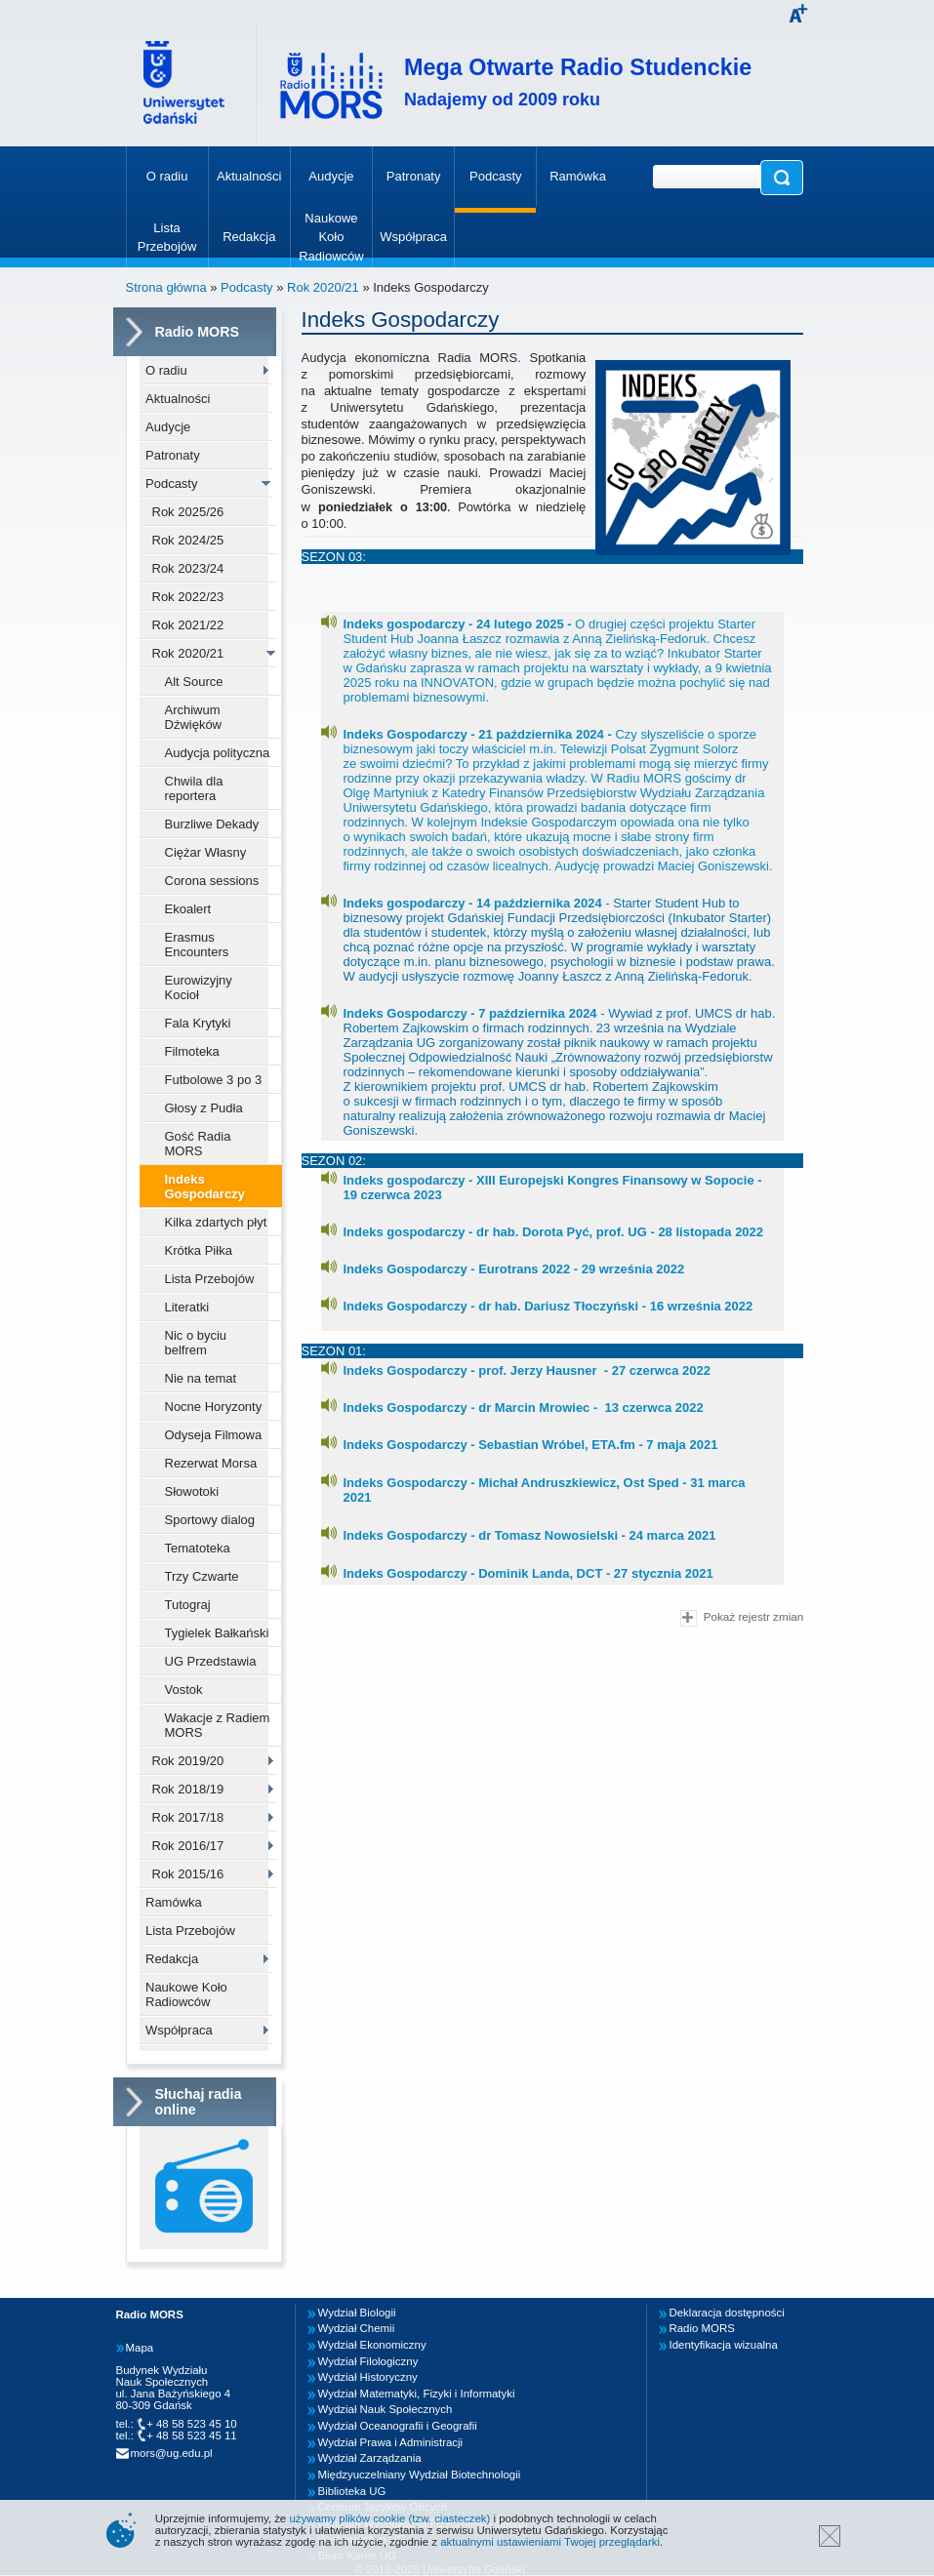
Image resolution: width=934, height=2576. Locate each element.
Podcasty (246, 287)
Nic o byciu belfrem (196, 1342)
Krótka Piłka (198, 1250)
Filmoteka (192, 1051)
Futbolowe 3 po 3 (214, 1079)
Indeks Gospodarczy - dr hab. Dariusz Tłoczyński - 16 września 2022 (548, 1306)
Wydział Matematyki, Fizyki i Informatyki (416, 2393)
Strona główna (166, 287)
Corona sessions (212, 880)
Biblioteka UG (352, 2491)
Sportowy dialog (210, 1519)
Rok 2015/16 (188, 1874)
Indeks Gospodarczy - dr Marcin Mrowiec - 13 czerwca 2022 (524, 1407)
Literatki (187, 1307)
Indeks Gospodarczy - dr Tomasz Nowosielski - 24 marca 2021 (530, 1535)
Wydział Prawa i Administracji (391, 2442)
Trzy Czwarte (202, 1576)
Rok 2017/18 (188, 1817)
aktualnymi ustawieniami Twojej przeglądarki (550, 2542)
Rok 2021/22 (188, 625)
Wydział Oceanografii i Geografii (397, 2426)
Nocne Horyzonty (214, 1406)
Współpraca (179, 2030)
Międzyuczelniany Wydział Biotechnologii (419, 2474)
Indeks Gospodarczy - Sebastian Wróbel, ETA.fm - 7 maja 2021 (531, 1444)
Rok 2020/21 (323, 287)
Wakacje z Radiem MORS (217, 1725)
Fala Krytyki (198, 1023)
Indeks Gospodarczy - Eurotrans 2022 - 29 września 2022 (514, 1269)
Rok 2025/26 (188, 511)
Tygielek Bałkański (217, 1633)
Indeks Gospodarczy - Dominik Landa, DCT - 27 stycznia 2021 (528, 1573)
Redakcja (171, 1959)
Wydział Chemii (356, 2328)
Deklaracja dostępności (727, 2312)
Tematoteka (197, 1548)
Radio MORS (702, 2328)
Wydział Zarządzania (370, 2458)
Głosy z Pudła (204, 1108)
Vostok (184, 1689)
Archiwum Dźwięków (194, 717)
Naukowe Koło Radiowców (186, 1994)
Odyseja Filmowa (214, 1435)
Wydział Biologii (357, 2312)
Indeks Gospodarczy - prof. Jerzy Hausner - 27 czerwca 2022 (527, 1370)
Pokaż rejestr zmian (741, 1618)
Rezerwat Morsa (211, 1463)
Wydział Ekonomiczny (372, 2345)
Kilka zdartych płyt (216, 1222)
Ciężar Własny (206, 852)
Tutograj (188, 1604)
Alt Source (194, 681)
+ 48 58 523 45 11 (191, 2435)
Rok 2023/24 (188, 568)
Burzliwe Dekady (212, 824)
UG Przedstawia (211, 1661)
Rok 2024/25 (188, 540)
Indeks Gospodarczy (205, 1186)
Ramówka (173, 1902)
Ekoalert (188, 909)
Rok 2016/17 (188, 1845)
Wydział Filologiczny (368, 2361)
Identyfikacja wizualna (724, 2345)
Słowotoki (192, 1491)
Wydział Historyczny (368, 2377)
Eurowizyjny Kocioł (198, 987)
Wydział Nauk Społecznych (385, 2409)
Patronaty (172, 455)
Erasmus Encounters (197, 944)
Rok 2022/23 (188, 596)
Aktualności (177, 398)
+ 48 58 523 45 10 (191, 2424)
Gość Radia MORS (198, 1143)
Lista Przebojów (210, 1278)
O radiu (166, 370)
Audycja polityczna (217, 752)
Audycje (167, 427)
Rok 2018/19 (188, 1789)
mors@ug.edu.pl (172, 2453)
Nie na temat (201, 1378)
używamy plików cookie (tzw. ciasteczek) (389, 2518)
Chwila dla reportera (194, 788)
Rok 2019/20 (188, 1760)
